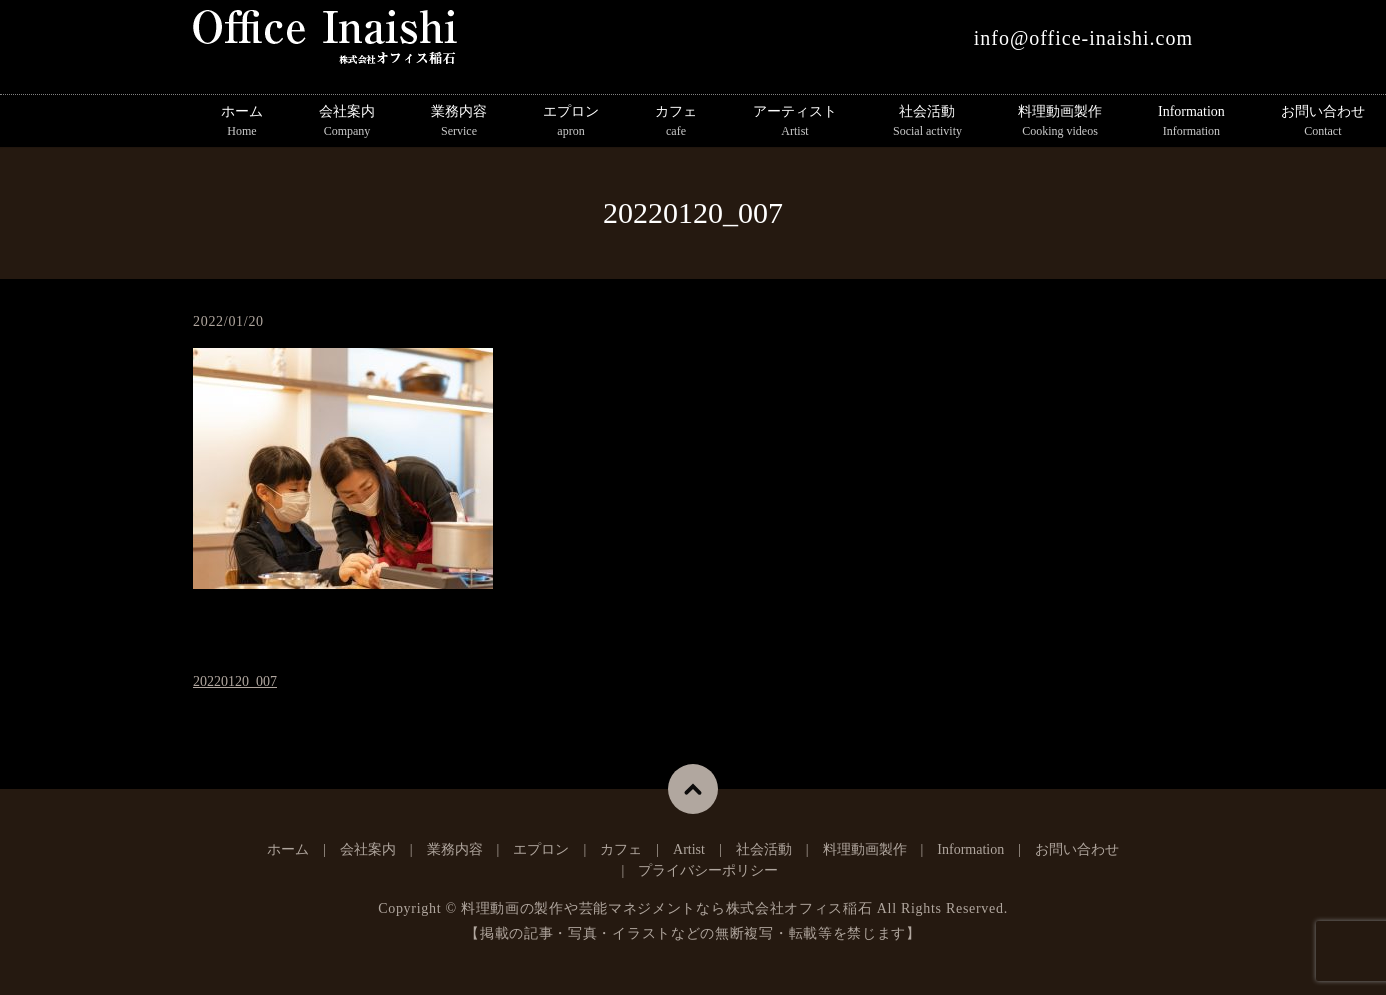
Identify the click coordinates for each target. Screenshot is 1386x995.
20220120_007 (235, 681)
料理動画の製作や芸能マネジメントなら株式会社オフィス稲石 (667, 908)
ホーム (242, 122)
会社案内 (347, 122)
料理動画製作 (1060, 122)
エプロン (571, 122)
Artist (689, 849)
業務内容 (459, 122)
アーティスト (795, 122)
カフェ (676, 122)
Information (1191, 122)
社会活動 (927, 122)
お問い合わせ (1077, 849)
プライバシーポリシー (708, 870)
